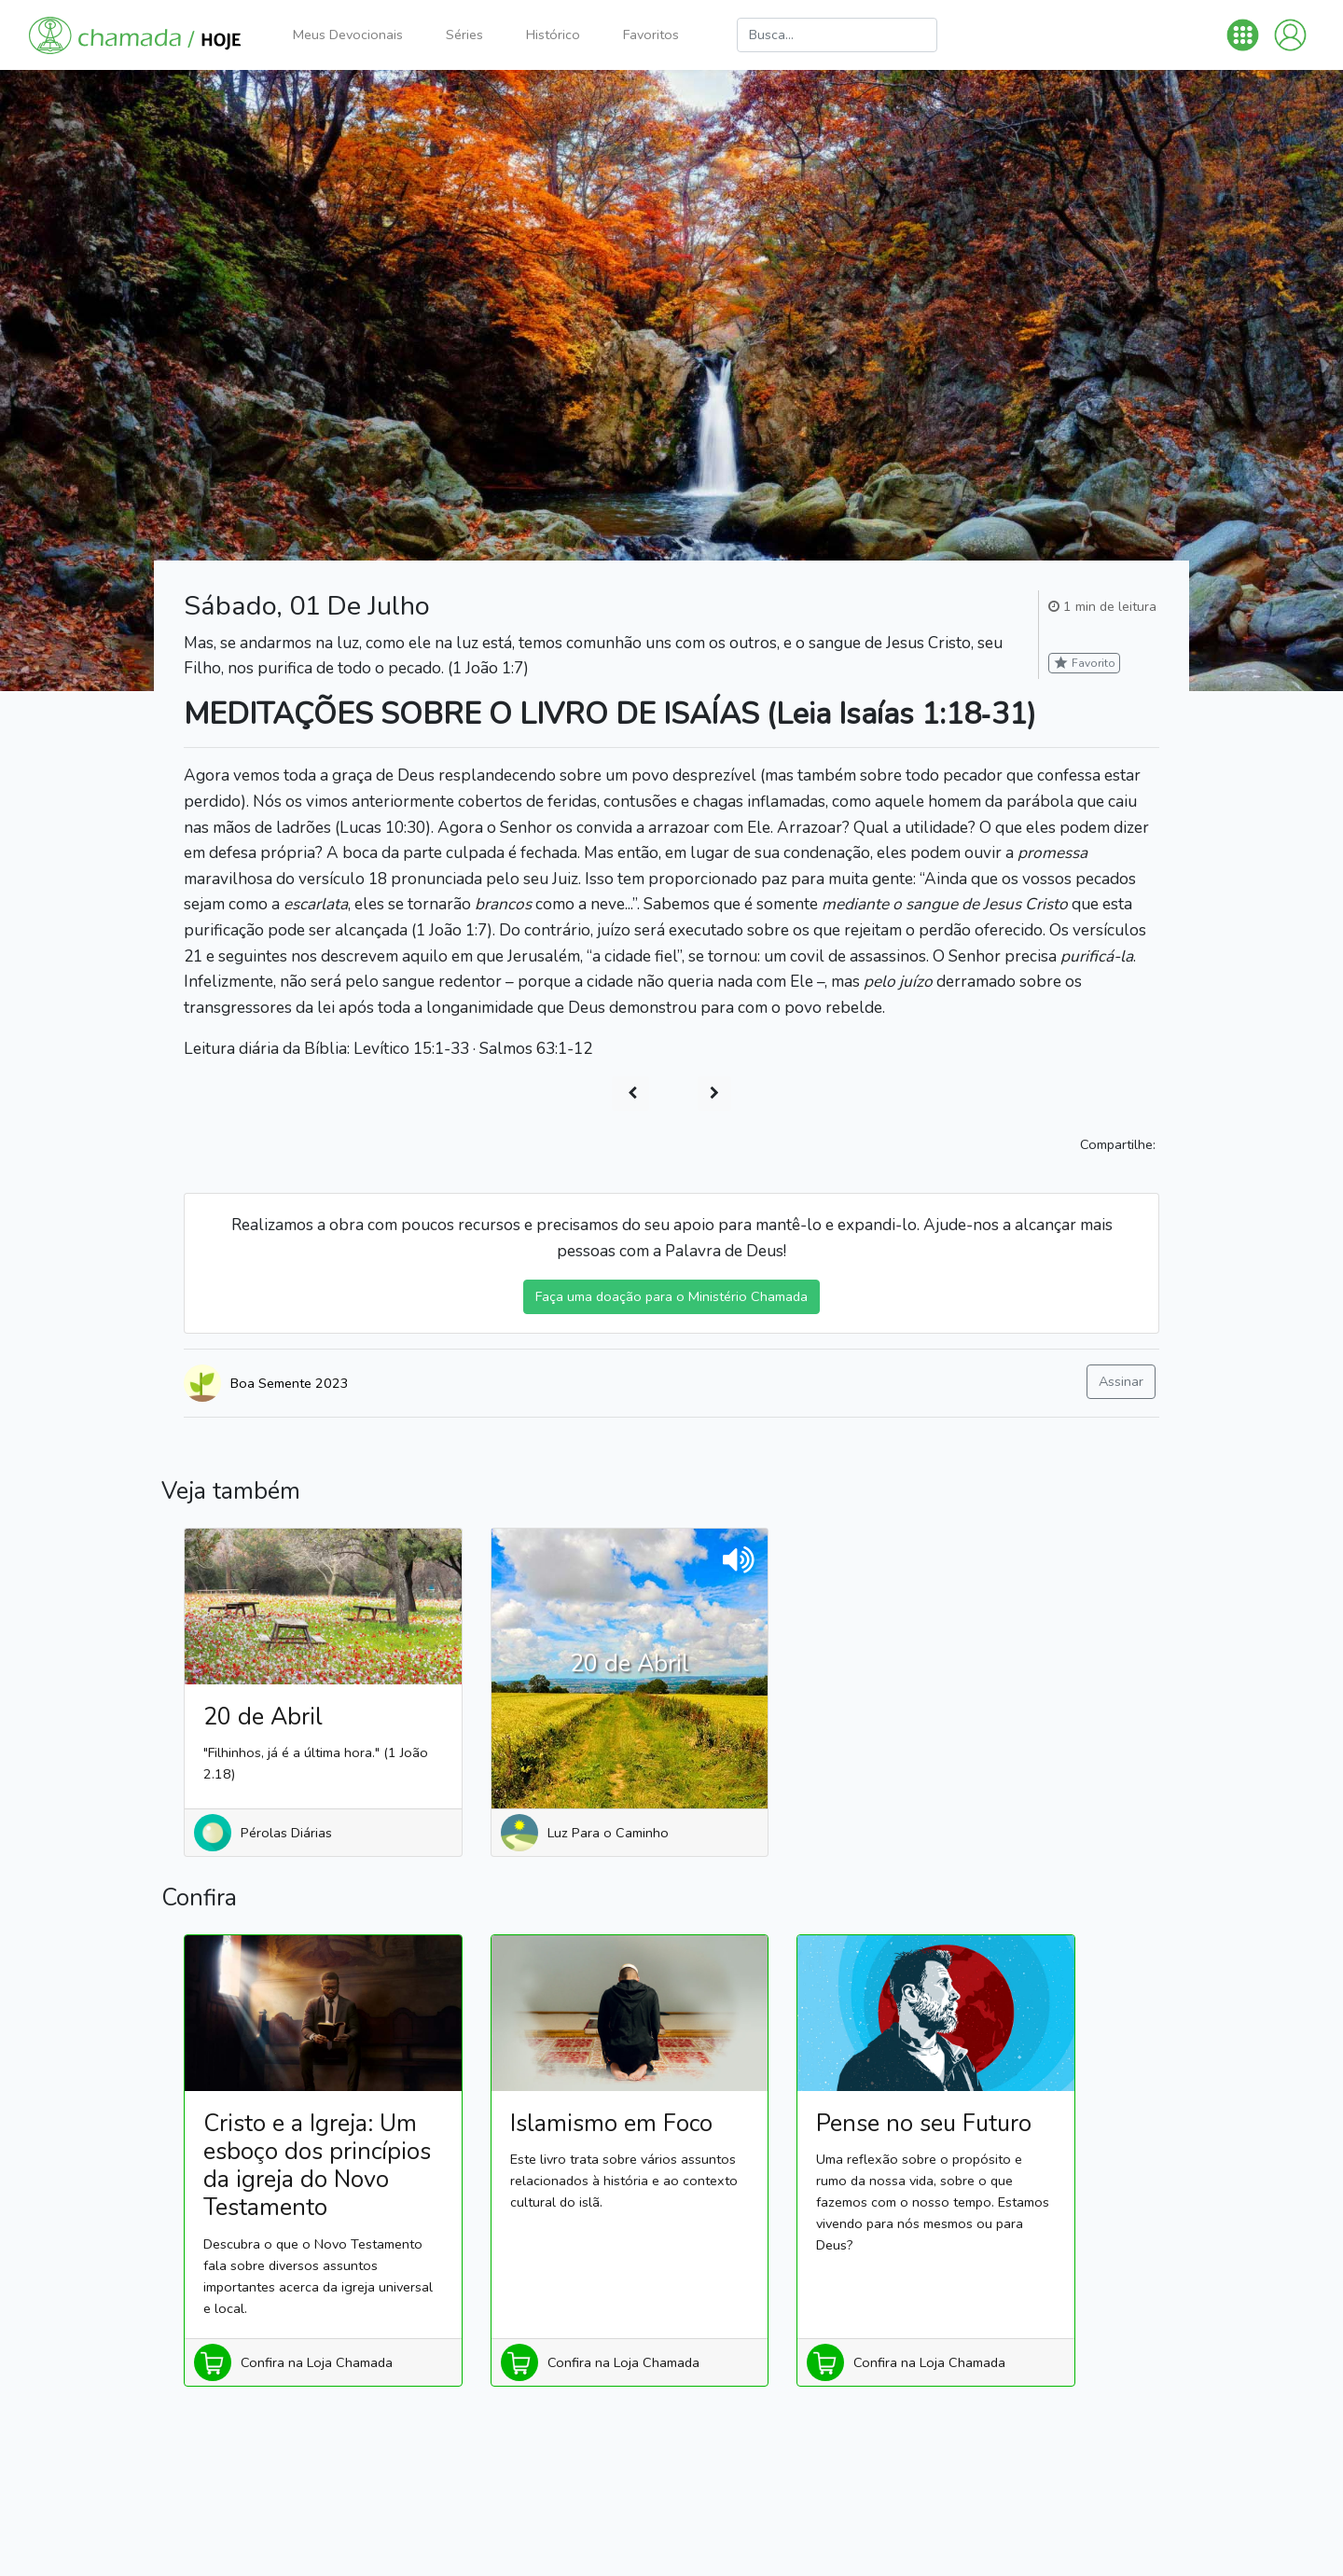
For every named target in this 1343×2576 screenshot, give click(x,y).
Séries (464, 34)
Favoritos (651, 34)
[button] (1243, 34)
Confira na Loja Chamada (317, 2362)
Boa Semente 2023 (289, 1383)
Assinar (1121, 1381)
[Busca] (837, 35)
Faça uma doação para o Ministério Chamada (671, 1296)
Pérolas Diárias (286, 1832)
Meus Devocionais (348, 34)
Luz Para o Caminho (608, 1832)
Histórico (553, 34)
